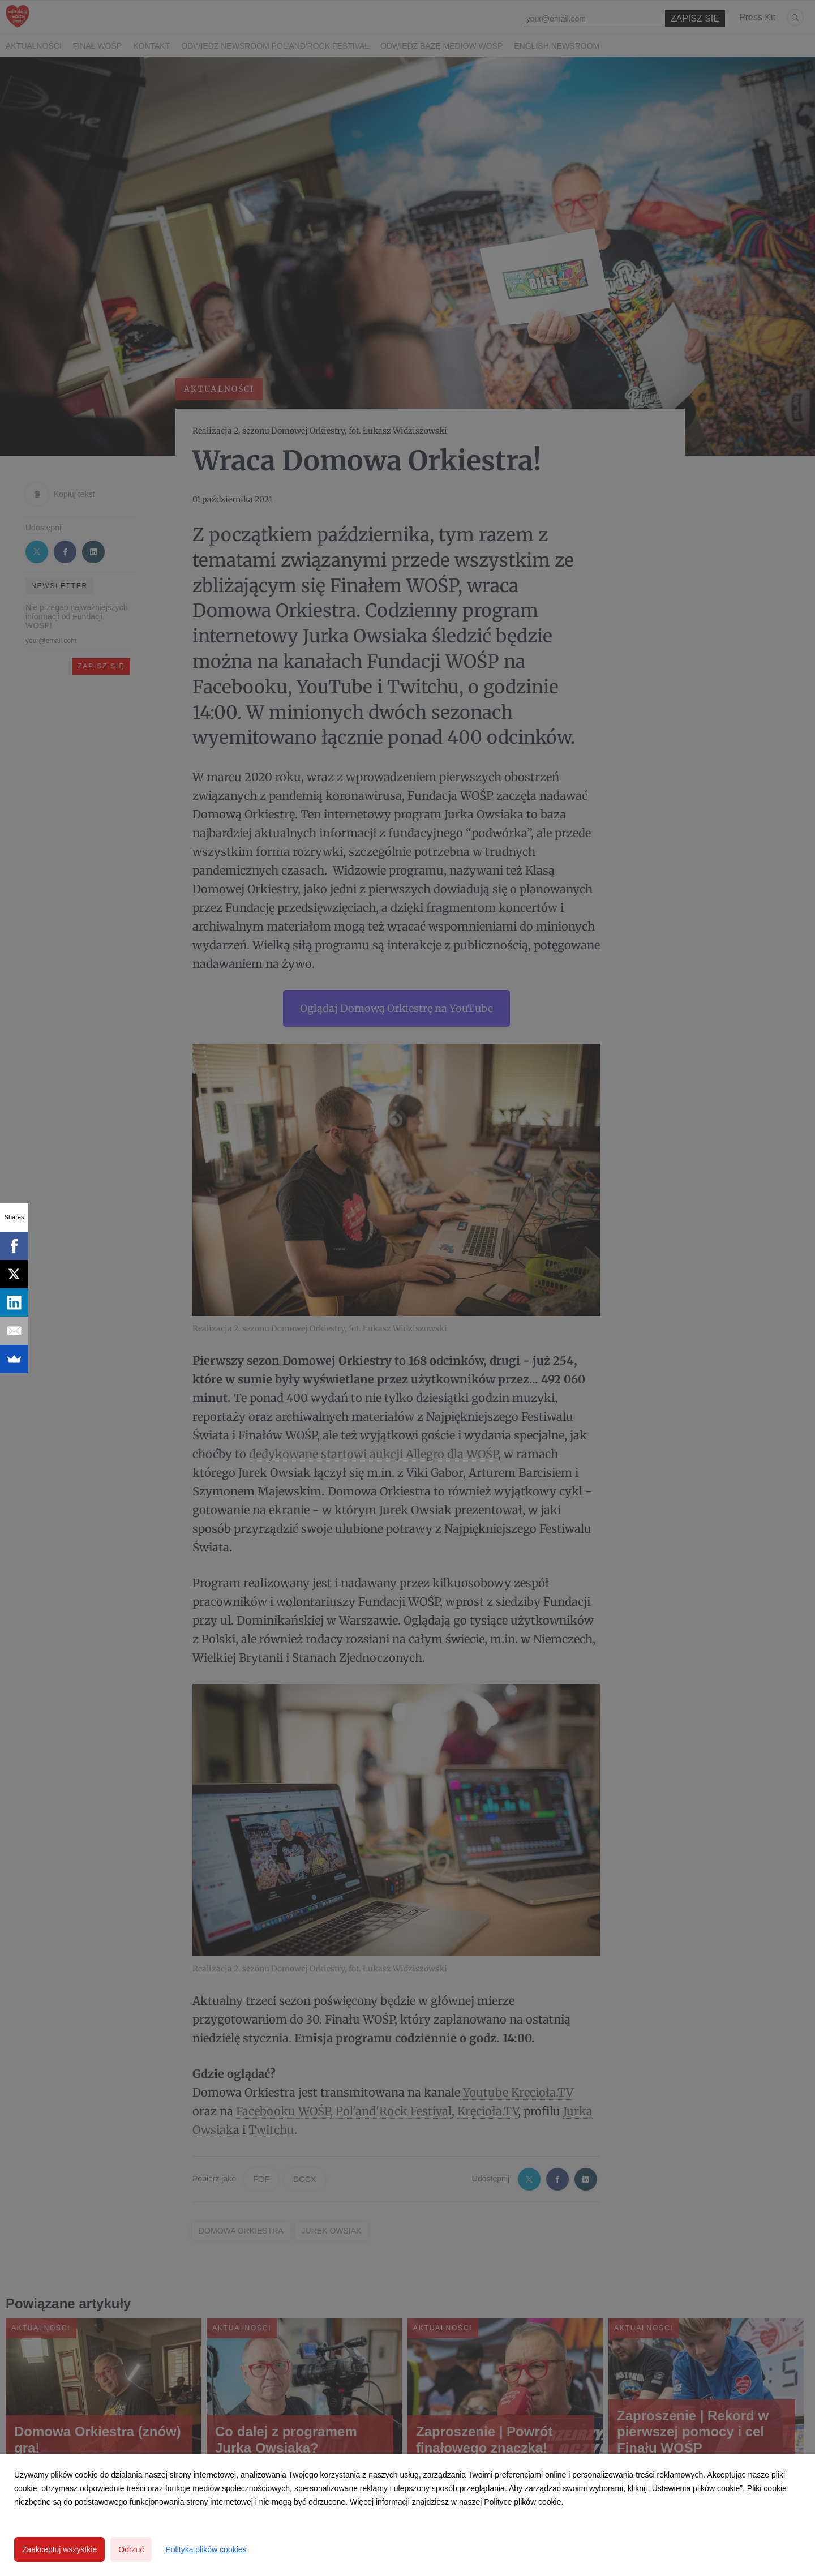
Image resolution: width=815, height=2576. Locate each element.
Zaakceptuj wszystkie (59, 2549)
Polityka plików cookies (205, 2549)
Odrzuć (131, 2549)
